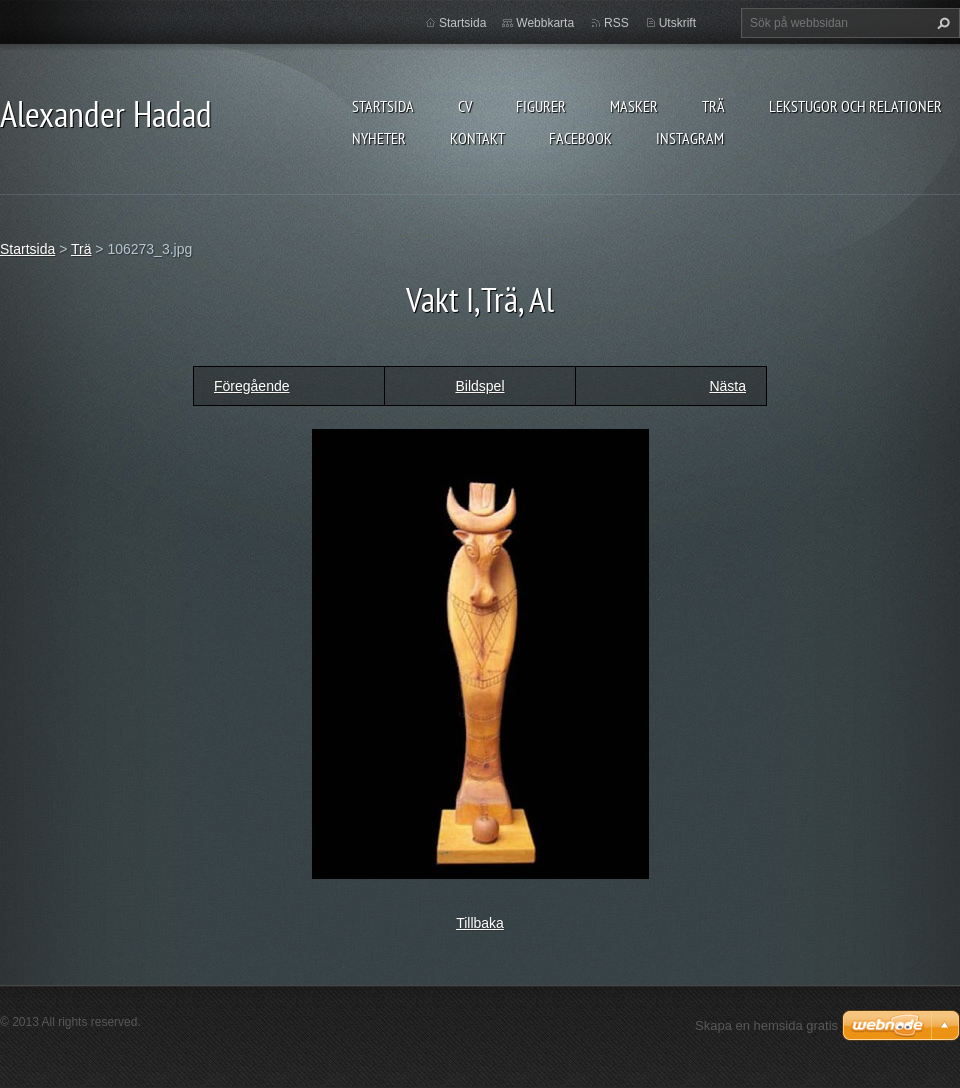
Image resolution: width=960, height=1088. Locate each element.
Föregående (252, 386)
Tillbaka (480, 923)
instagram (690, 138)
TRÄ (713, 106)
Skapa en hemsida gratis (766, 1025)
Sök (941, 23)
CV (465, 106)
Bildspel (479, 386)
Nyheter (379, 138)
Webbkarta (545, 23)
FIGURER (541, 106)
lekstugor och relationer (855, 106)
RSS (616, 23)
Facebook (580, 138)
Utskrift (677, 23)
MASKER (634, 106)
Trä (81, 249)
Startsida (383, 106)
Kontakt (477, 138)
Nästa (727, 386)
